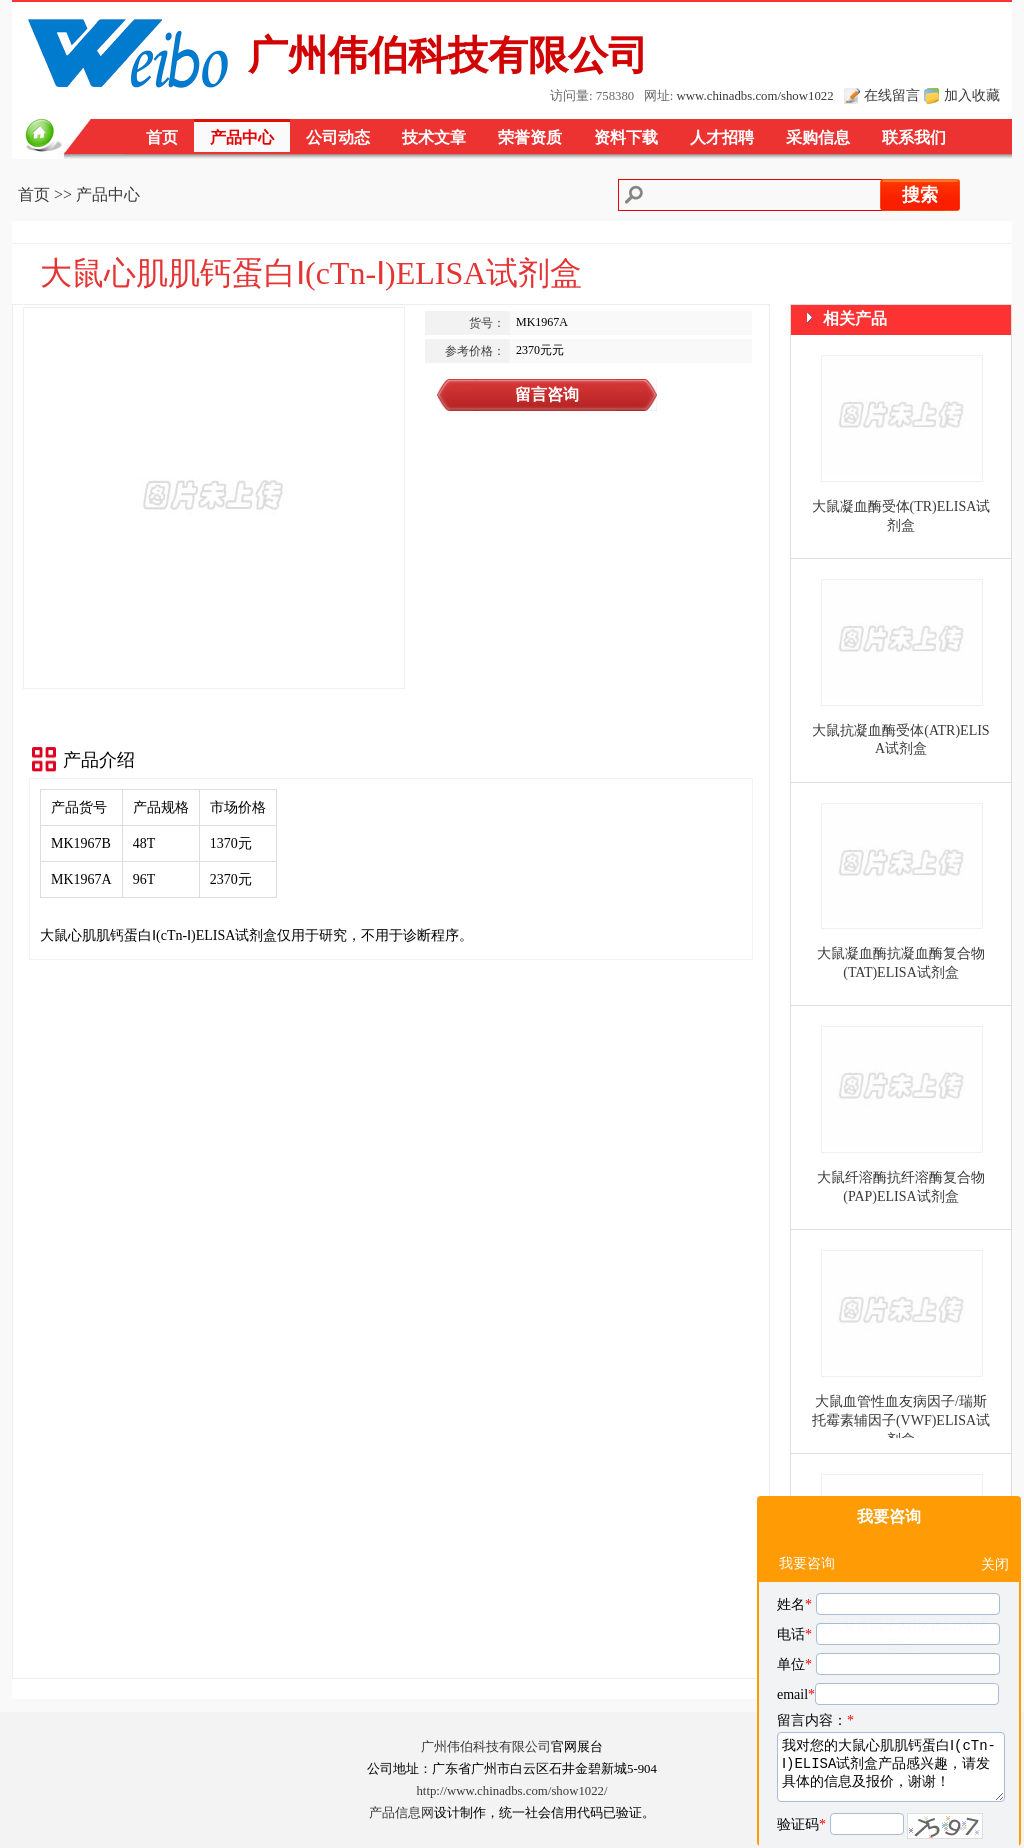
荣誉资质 (530, 137)
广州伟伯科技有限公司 (486, 1747)
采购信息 (818, 137)
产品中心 (242, 137)
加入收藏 (972, 95)
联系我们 (914, 137)
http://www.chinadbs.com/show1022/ (511, 1791)
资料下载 (626, 137)
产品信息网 (401, 1813)
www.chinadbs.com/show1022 (755, 96)
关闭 (995, 1502)
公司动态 (338, 137)
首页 (162, 137)
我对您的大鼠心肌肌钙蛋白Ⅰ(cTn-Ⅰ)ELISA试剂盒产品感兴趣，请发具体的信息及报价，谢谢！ (891, 1705)
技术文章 (434, 137)
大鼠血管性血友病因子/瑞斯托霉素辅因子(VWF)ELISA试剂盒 (901, 1420)
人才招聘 (722, 137)
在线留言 (892, 95)
